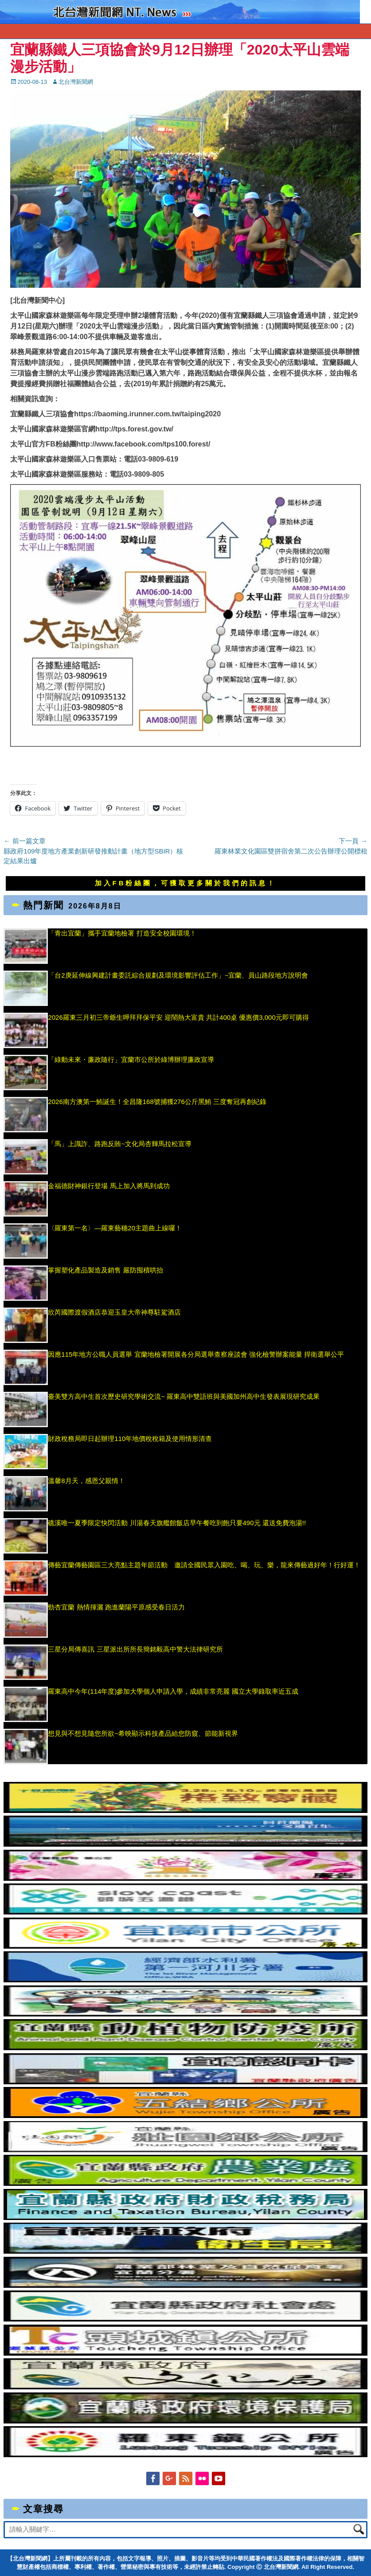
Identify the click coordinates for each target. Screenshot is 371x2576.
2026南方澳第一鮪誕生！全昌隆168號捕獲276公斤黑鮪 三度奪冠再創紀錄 (157, 1101)
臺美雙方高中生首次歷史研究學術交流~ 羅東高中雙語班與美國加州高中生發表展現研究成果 (184, 1396)
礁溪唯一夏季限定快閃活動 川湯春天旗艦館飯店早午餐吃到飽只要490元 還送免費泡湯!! (177, 1523)
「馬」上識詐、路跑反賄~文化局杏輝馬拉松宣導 (119, 1143)
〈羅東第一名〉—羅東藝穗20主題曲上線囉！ (115, 1228)
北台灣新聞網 (76, 81)
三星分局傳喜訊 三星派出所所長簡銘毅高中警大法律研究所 (146, 1649)
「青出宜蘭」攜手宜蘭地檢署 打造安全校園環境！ (122, 933)
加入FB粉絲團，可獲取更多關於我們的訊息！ (186, 883)
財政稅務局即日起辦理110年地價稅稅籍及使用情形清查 (130, 1438)
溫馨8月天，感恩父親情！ (86, 1480)
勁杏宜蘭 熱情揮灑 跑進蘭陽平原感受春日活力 (116, 1607)
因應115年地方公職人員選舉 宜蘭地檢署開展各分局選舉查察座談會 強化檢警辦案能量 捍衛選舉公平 (196, 1354)
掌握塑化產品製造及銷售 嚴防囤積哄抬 (105, 1270)
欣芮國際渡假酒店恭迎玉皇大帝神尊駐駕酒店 (114, 1312)
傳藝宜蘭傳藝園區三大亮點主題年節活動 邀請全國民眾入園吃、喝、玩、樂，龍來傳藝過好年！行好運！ (204, 1565)
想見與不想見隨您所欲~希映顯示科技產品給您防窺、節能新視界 (143, 1733)
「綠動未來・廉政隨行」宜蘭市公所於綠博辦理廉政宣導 (131, 1059)
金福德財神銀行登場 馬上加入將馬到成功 (108, 1186)
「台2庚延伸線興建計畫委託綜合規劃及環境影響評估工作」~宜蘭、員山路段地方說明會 (178, 975)
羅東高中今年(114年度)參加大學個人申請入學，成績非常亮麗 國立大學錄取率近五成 (173, 1691)
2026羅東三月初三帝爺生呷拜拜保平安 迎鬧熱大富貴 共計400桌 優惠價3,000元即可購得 (178, 1017)
